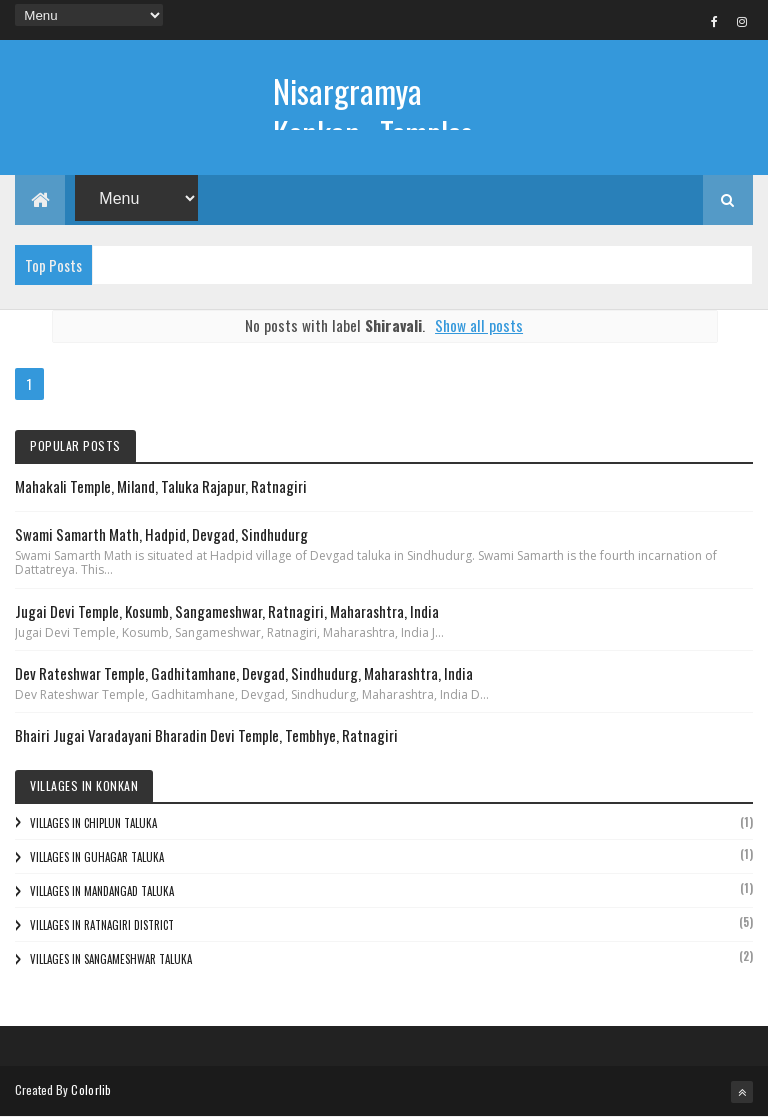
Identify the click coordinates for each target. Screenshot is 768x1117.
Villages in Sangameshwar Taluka (111, 959)
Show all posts (479, 325)
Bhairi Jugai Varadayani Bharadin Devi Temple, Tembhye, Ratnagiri (206, 735)
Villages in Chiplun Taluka (93, 823)
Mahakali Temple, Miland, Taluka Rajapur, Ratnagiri (161, 486)
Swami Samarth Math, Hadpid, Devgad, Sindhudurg (161, 534)
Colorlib (91, 1089)
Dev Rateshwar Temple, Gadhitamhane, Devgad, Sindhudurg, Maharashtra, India (244, 673)
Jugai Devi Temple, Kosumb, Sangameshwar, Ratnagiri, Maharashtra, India (227, 611)
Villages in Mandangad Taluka (102, 891)
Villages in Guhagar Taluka (97, 857)
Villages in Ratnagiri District (102, 925)
